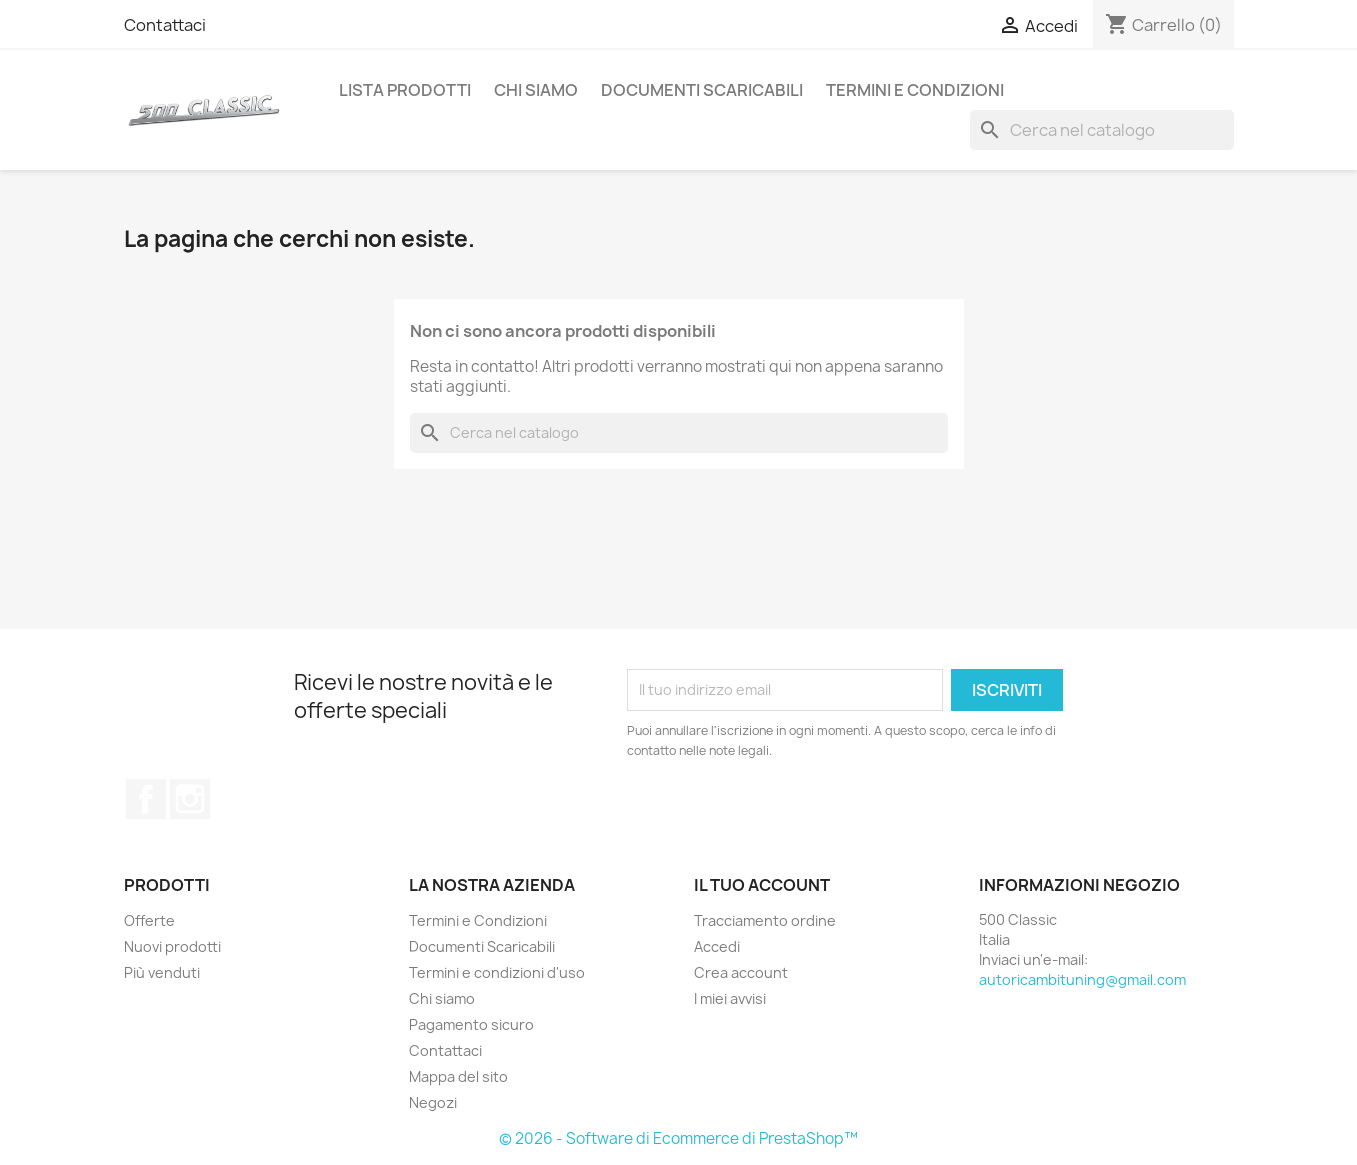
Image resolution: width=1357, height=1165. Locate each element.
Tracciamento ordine (765, 920)
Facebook (146, 799)
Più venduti (162, 972)
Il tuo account (762, 885)
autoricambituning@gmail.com (1082, 979)
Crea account (741, 972)
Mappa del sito (458, 1076)
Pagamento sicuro (471, 1024)
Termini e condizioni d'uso (497, 972)
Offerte (149, 920)
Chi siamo (536, 90)
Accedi (717, 946)
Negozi (433, 1102)
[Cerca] (1102, 130)
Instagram (190, 799)
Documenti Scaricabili (702, 90)
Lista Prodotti (405, 90)
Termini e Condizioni (915, 90)
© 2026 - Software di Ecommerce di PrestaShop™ (678, 1138)
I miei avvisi (730, 998)
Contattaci (165, 25)
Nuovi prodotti (172, 946)
